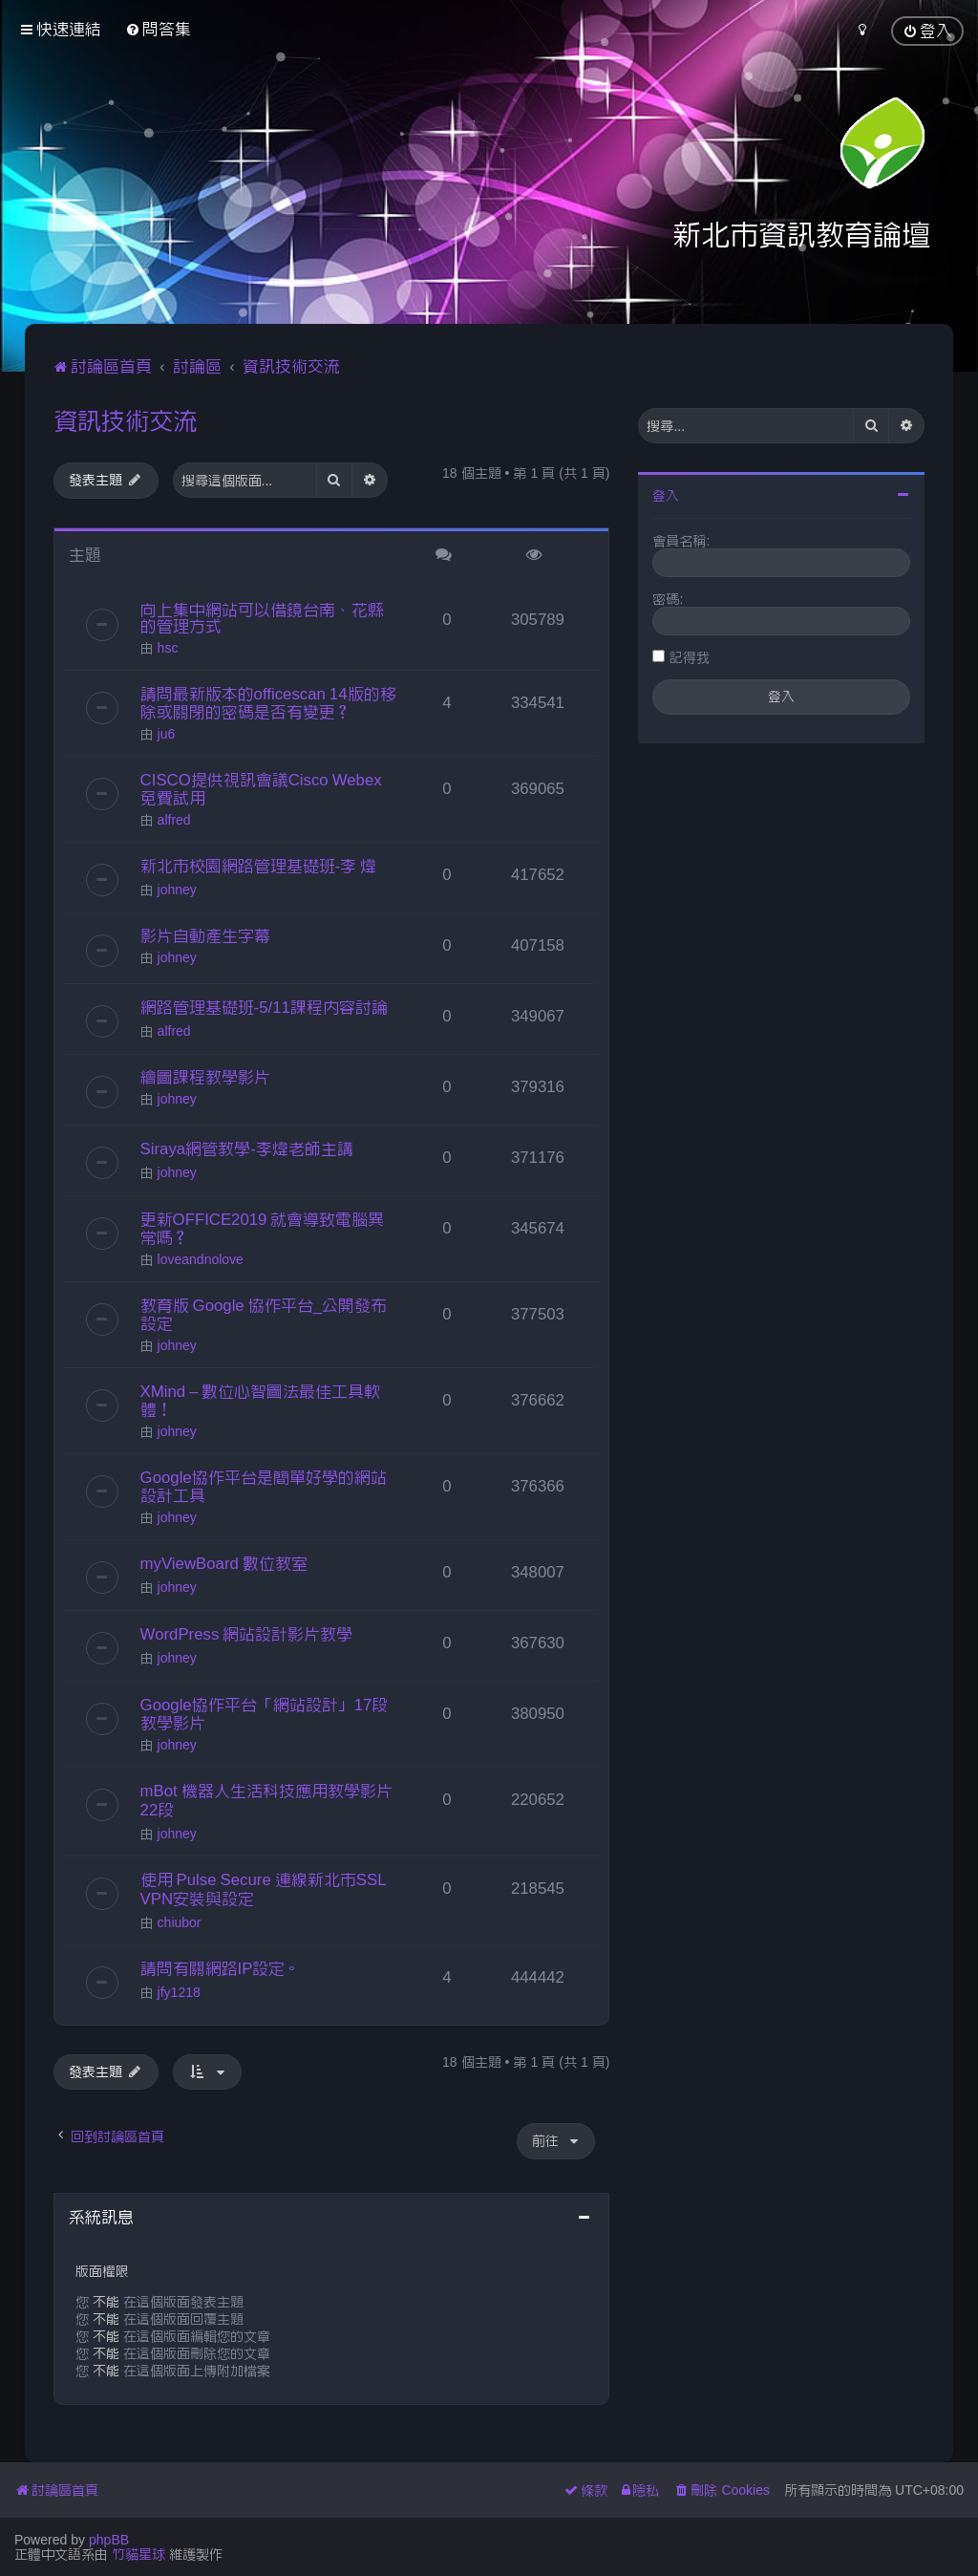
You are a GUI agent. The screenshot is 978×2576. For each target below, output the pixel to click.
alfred (174, 819)
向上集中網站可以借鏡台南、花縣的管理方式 (262, 617)
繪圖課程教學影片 (205, 1076)
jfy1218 (179, 1992)
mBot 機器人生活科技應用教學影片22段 (266, 1800)
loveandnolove (201, 1259)
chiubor (180, 1922)
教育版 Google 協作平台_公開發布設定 (263, 1314)
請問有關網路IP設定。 (221, 1968)
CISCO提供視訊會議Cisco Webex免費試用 (261, 788)
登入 (665, 496)
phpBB (109, 2539)
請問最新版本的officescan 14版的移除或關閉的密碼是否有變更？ (268, 702)
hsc (168, 648)
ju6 (167, 734)
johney (177, 889)
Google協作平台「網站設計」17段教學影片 (264, 1713)
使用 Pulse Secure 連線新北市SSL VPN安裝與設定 (263, 1889)
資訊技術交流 (125, 420)
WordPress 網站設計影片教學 (246, 1634)
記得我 (690, 657)
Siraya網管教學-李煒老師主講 (246, 1148)
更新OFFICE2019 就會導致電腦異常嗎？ (262, 1228)
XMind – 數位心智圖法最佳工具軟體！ (260, 1400)
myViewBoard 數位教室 (224, 1563)
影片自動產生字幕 (205, 935)
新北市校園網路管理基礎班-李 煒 (258, 865)
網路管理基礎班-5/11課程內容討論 (264, 1007)
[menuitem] (158, 29)
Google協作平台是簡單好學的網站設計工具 (263, 1486)
